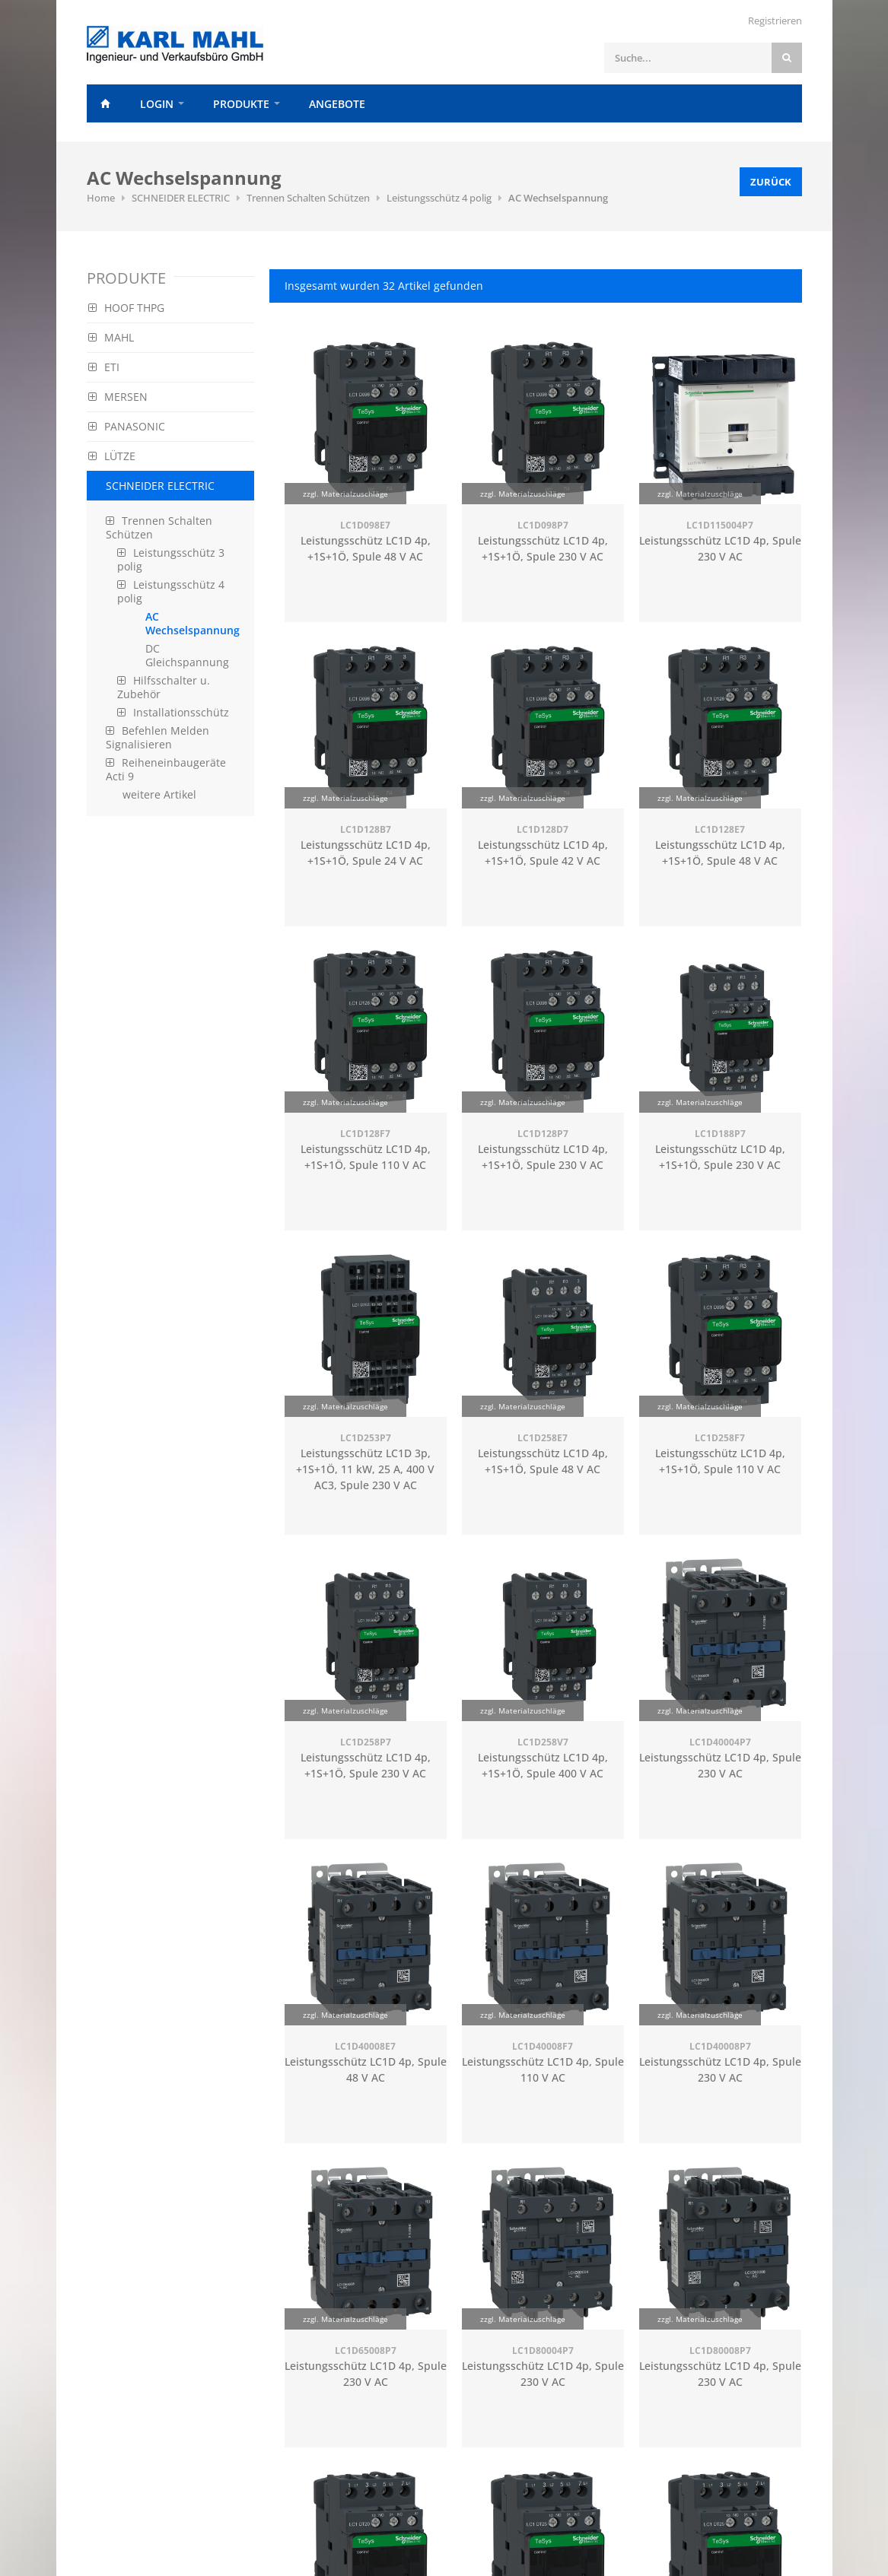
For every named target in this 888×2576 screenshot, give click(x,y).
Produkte (241, 104)
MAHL (111, 337)
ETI (103, 367)
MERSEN (118, 396)
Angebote (337, 104)
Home (106, 103)
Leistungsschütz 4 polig (439, 198)
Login (156, 104)
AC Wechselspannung (558, 198)
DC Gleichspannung (187, 655)
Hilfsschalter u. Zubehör (163, 687)
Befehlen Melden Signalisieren (157, 737)
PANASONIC (126, 426)
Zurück (770, 182)
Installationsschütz (173, 712)
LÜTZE (111, 456)
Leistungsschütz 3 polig (170, 559)
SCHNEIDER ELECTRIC (181, 198)
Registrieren (775, 20)
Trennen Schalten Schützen (308, 198)
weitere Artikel (159, 794)
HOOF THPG (126, 307)
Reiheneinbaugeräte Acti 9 (166, 769)
